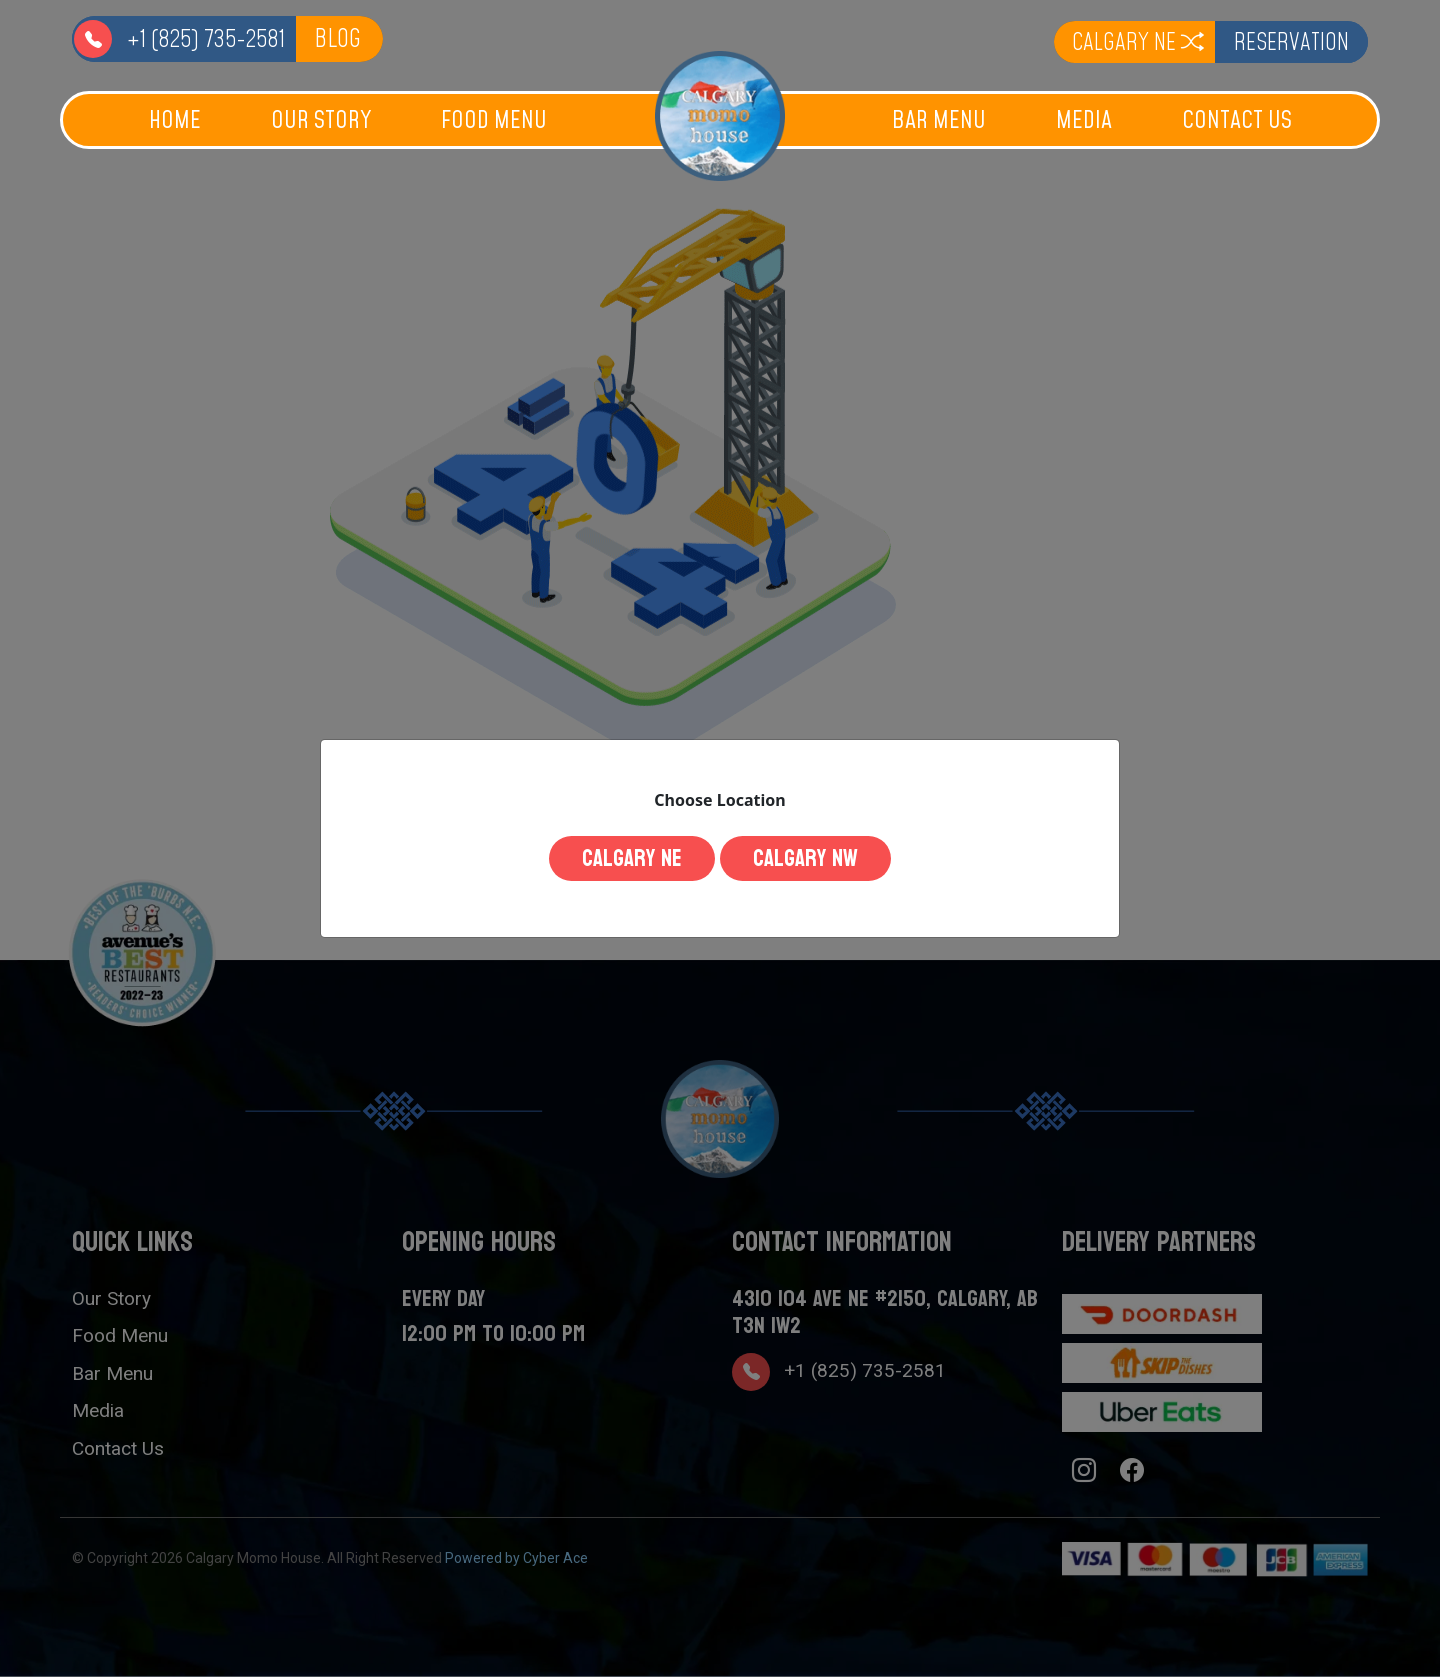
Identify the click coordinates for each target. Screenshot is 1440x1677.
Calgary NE (618, 858)
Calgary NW (818, 858)
